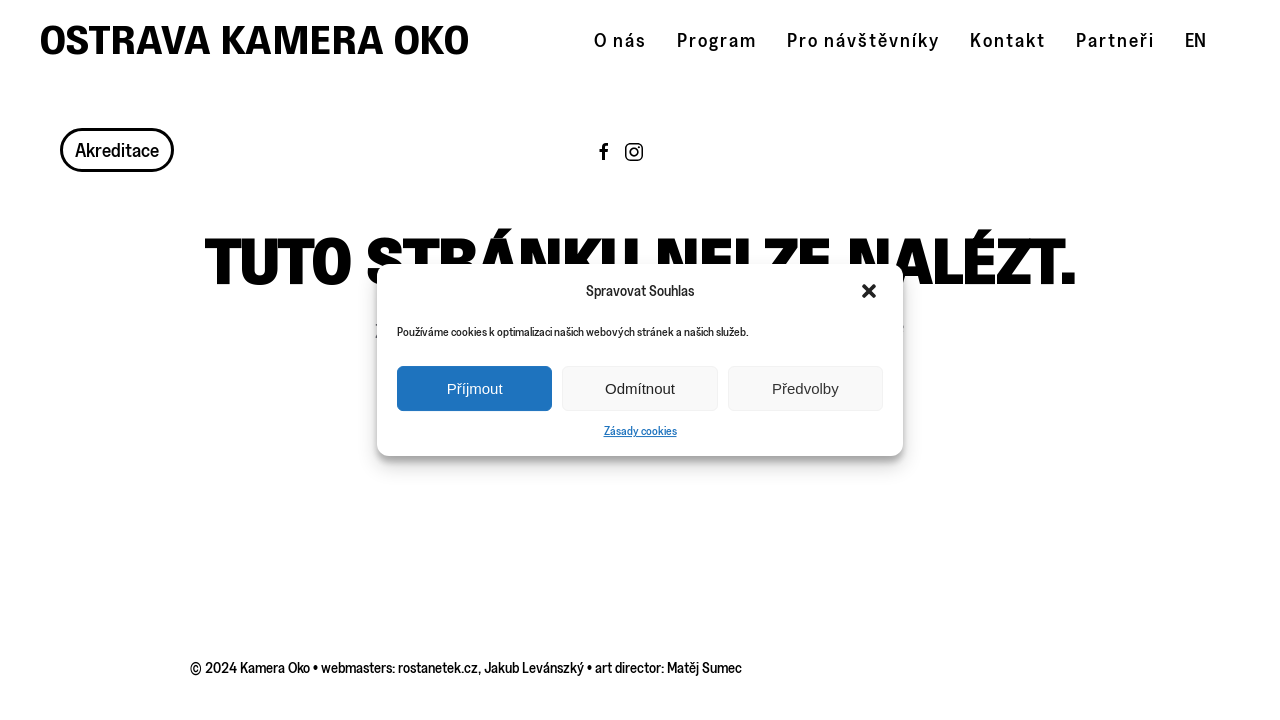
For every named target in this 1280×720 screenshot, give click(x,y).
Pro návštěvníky (863, 40)
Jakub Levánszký (534, 667)
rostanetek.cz (438, 667)
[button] (871, 291)
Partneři (1115, 40)
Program (717, 40)
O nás (620, 40)
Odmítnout (640, 388)
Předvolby (805, 388)
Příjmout (475, 388)
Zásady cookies (640, 430)
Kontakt (1008, 40)
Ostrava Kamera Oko (255, 40)
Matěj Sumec (704, 667)
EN (1195, 40)
